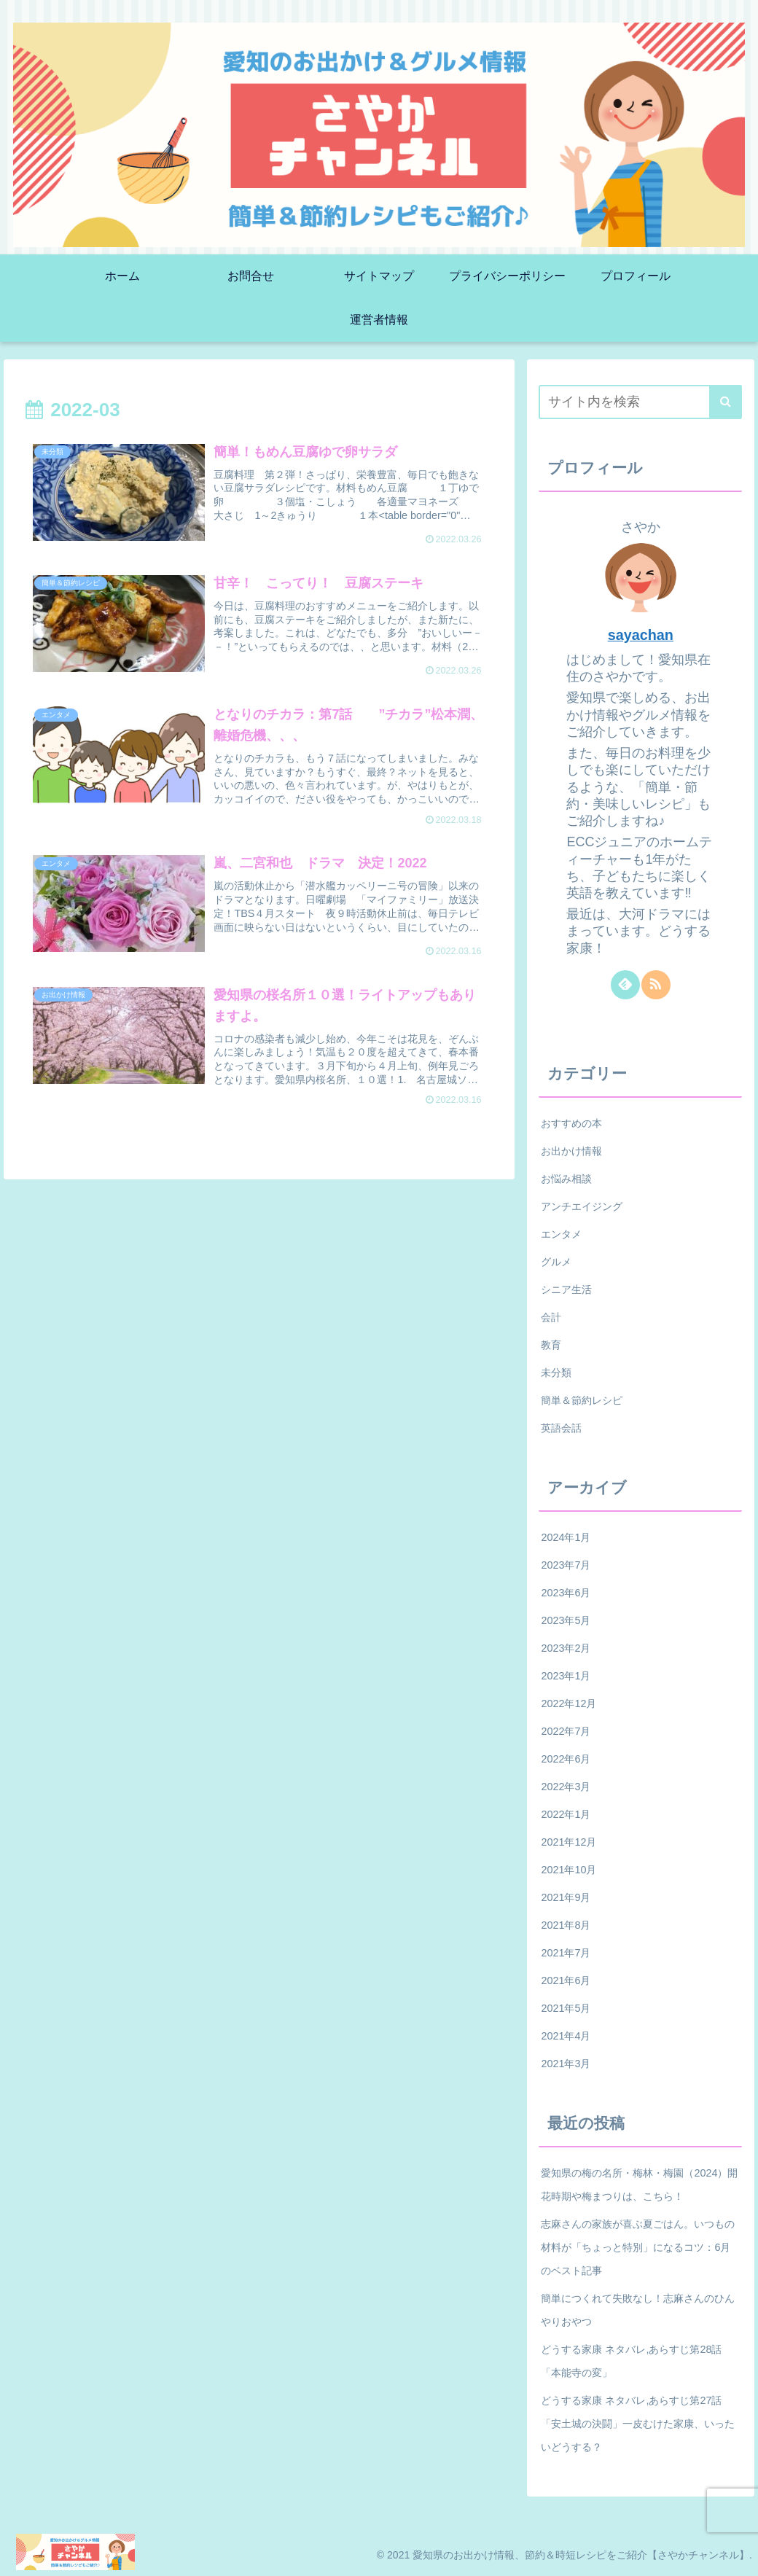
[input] (640, 402)
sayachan (640, 635)
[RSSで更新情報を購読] (656, 984)
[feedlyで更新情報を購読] (625, 984)
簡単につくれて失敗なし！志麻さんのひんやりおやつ (638, 2309)
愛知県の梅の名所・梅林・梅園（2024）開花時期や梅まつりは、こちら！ (639, 2184)
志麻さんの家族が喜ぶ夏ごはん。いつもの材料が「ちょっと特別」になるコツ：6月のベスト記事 (638, 2247)
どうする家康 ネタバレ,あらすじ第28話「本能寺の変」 (631, 2360)
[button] (725, 402)
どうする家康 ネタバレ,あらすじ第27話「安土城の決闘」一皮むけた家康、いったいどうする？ (638, 2423)
